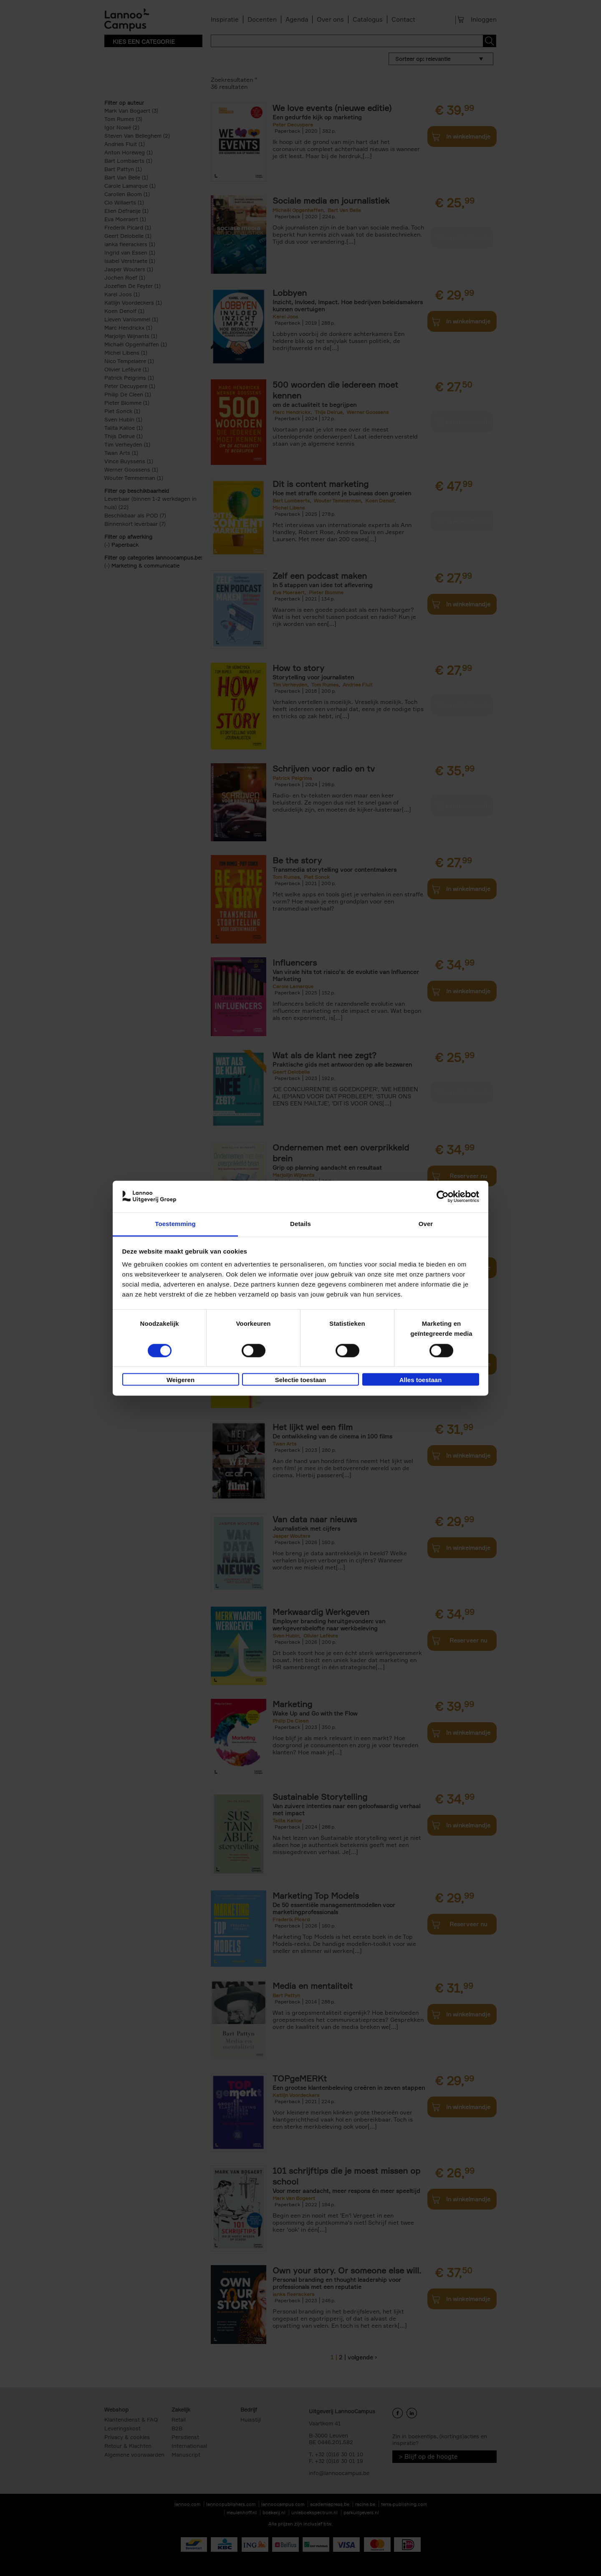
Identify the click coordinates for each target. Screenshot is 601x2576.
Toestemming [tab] (175, 1224)
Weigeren (180, 1380)
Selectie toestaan (300, 1380)
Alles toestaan (420, 1380)
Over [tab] (426, 1224)
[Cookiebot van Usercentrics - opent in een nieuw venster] (442, 1196)
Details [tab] (300, 1224)
